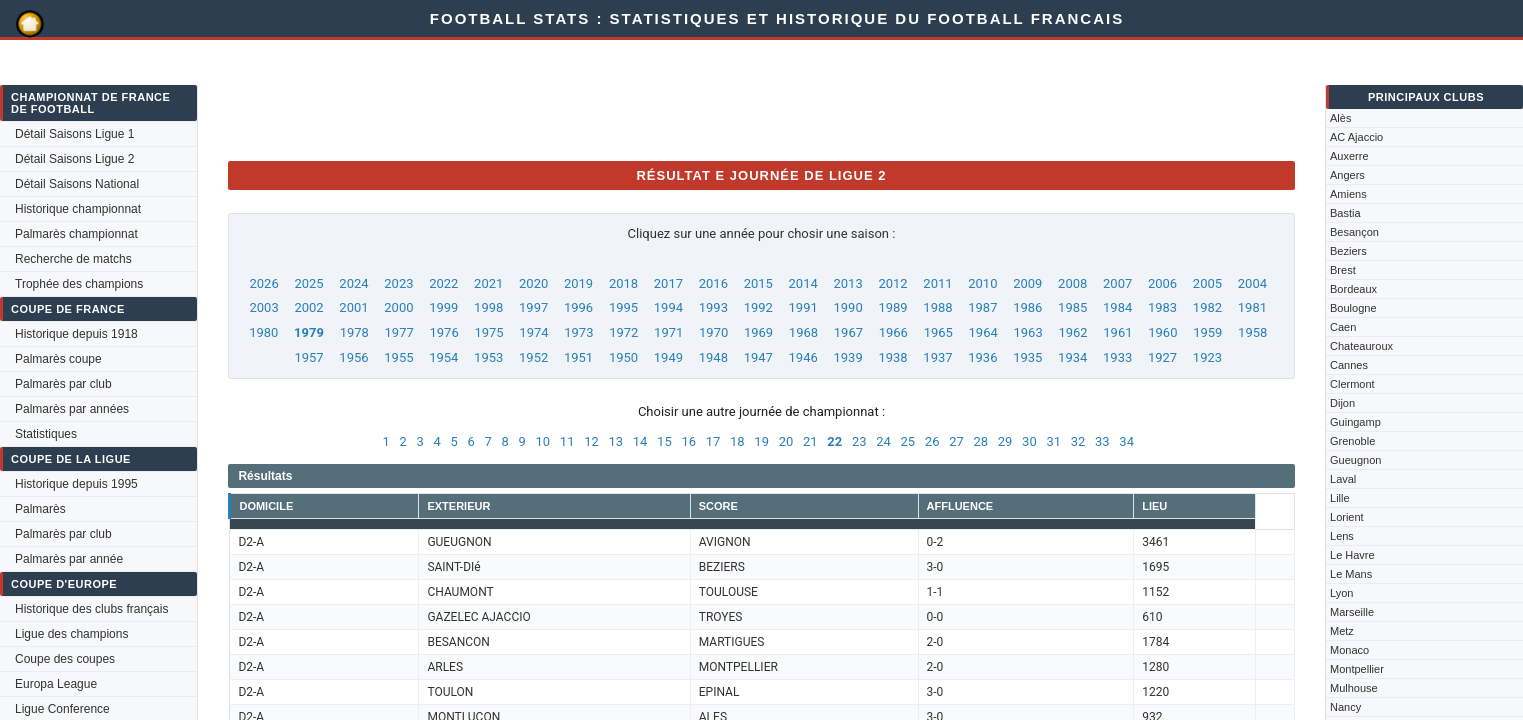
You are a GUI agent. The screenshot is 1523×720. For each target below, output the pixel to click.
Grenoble (1352, 441)
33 (1102, 441)
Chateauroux (1361, 346)
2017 (668, 283)
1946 (803, 357)
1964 (983, 332)
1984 (1117, 307)
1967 (848, 332)
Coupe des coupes (65, 659)
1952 (533, 357)
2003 (264, 307)
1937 (937, 357)
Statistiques (46, 434)
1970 (713, 332)
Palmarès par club (63, 384)
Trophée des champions (79, 284)
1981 (1252, 307)
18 (737, 441)
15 (664, 441)
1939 (847, 357)
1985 (1072, 307)
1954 (443, 357)
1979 (309, 332)
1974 (533, 332)
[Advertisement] (592, 100)
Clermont (1352, 384)
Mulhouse (1354, 688)
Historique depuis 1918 (76, 334)
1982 (1207, 307)
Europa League (56, 684)
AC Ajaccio (1356, 137)
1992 (758, 307)
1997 (533, 307)
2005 (1207, 283)
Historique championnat (78, 209)
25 (908, 441)
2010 (982, 283)
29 (1005, 441)
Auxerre (1349, 156)
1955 (398, 357)
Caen (1343, 327)
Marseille (1352, 612)
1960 (1162, 332)
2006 (1162, 283)
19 (761, 441)
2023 (398, 283)
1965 (938, 332)
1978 (354, 332)
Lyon (1341, 593)
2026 (264, 283)
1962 (1072, 332)
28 (980, 441)
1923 (1207, 357)
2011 (937, 283)
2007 (1117, 283)
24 (883, 441)
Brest (1343, 270)
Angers (1347, 175)
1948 (713, 357)
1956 (353, 357)
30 (1029, 441)
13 (615, 441)
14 (640, 441)
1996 (578, 307)
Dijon (1342, 403)
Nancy (1345, 707)
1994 (668, 307)
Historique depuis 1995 (76, 484)
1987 (982, 307)
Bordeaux (1353, 289)
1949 (668, 357)
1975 (488, 332)
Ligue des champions (71, 634)
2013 (847, 283)
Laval (1343, 479)
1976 (443, 332)
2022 (443, 283)
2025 (308, 283)
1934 (1072, 357)
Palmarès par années (72, 409)
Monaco (1349, 650)
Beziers (1348, 251)
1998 (488, 307)
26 (932, 441)
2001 (353, 307)
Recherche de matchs (73, 259)
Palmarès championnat (76, 234)
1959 (1207, 332)
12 (591, 441)
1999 (443, 307)
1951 (578, 357)
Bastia (1345, 213)
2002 (308, 307)
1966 (893, 332)
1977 (399, 332)
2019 (578, 283)
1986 (1027, 307)
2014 (803, 283)
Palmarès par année (69, 559)
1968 (803, 332)
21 (810, 441)
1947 (758, 357)
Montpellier (1357, 669)
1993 (713, 307)
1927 (1162, 357)
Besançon (1354, 232)
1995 (623, 307)
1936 (982, 357)
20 (786, 441)
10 (543, 441)
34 (1126, 441)
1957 (308, 357)
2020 (533, 283)
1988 (937, 307)
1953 (488, 357)
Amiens (1348, 194)
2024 (353, 283)
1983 (1162, 307)
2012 (892, 283)
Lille (1340, 498)
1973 (578, 332)
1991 (803, 307)
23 (859, 441)
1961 (1117, 332)
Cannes (1349, 365)
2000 (398, 307)
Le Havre (1352, 555)
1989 (892, 307)
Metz (1342, 631)
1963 (1027, 332)
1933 (1117, 357)
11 (567, 441)
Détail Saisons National (77, 184)
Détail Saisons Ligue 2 (74, 159)
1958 (1252, 332)
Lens (1342, 536)
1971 (668, 332)
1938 (892, 357)
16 (688, 441)
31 (1053, 441)
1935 (1027, 357)
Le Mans (1351, 574)
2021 (488, 283)
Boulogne (1353, 308)
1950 (623, 357)
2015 (758, 283)
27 (956, 441)
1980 (263, 332)
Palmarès (40, 509)
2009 (1027, 283)
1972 (623, 332)
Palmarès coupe (58, 359)
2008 (1072, 283)
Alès (1340, 118)
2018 (623, 283)
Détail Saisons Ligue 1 (74, 134)
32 (1078, 441)
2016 (713, 283)
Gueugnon (1355, 460)
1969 (758, 332)
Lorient (1347, 517)
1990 (847, 307)
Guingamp (1355, 422)
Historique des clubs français (91, 609)
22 (834, 441)
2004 (1252, 283)
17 (713, 441)
